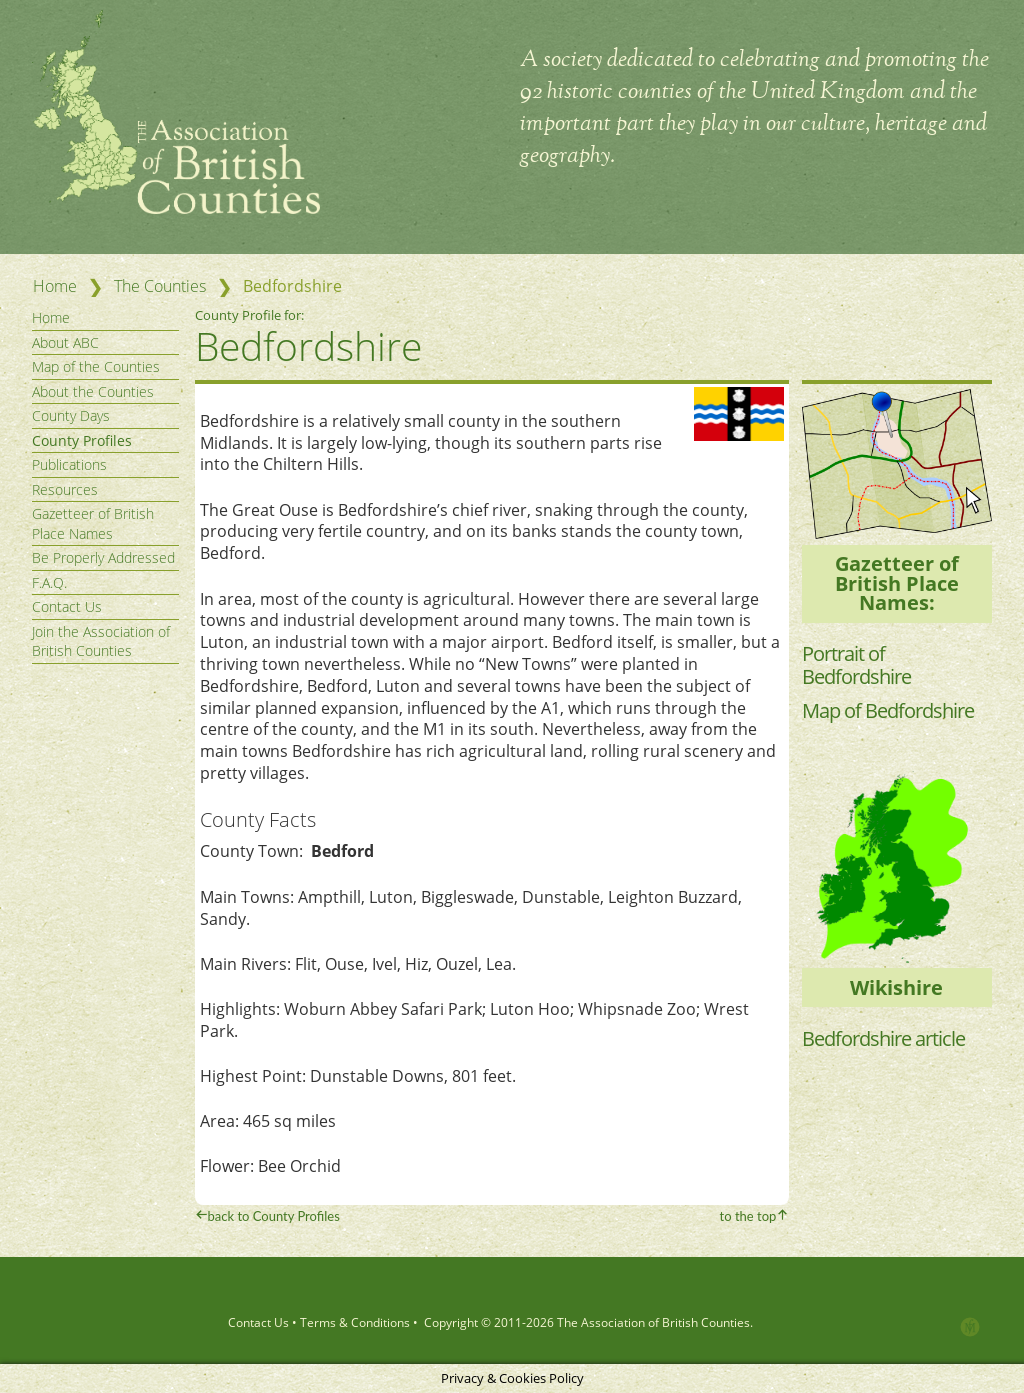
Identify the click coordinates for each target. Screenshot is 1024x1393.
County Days (71, 415)
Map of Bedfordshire (888, 710)
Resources (65, 489)
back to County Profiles (274, 1216)
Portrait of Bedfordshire (856, 665)
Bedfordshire (308, 345)
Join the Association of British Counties (101, 641)
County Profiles (82, 440)
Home (55, 286)
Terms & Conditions (355, 1322)
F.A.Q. (49, 582)
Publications (69, 464)
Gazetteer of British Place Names (93, 523)
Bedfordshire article (883, 1038)
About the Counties (93, 391)
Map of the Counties (96, 366)
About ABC (65, 342)
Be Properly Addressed (103, 557)
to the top (748, 1216)
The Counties (160, 286)
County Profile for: (251, 315)
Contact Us (67, 606)
